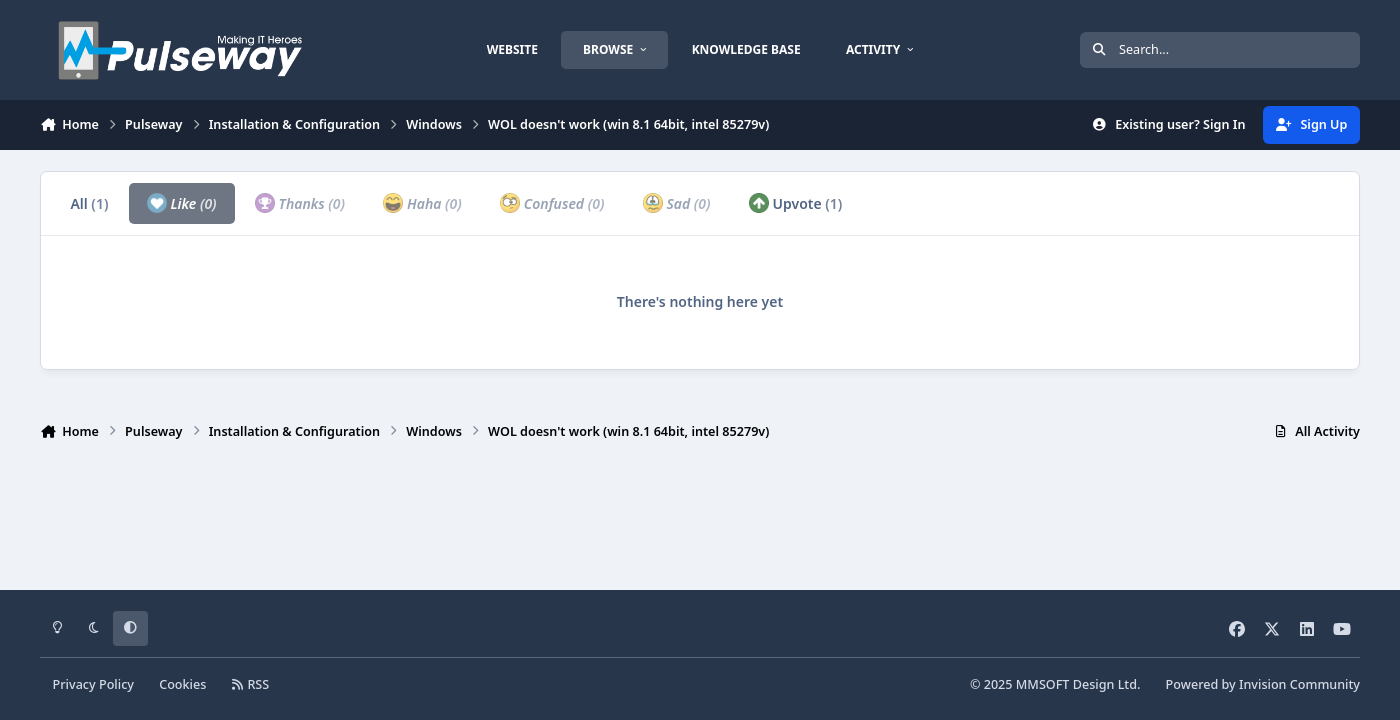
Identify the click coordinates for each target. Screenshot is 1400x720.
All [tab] (89, 203)
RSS (251, 684)
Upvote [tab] (796, 203)
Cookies (182, 684)
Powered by (1263, 684)
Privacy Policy (93, 684)
